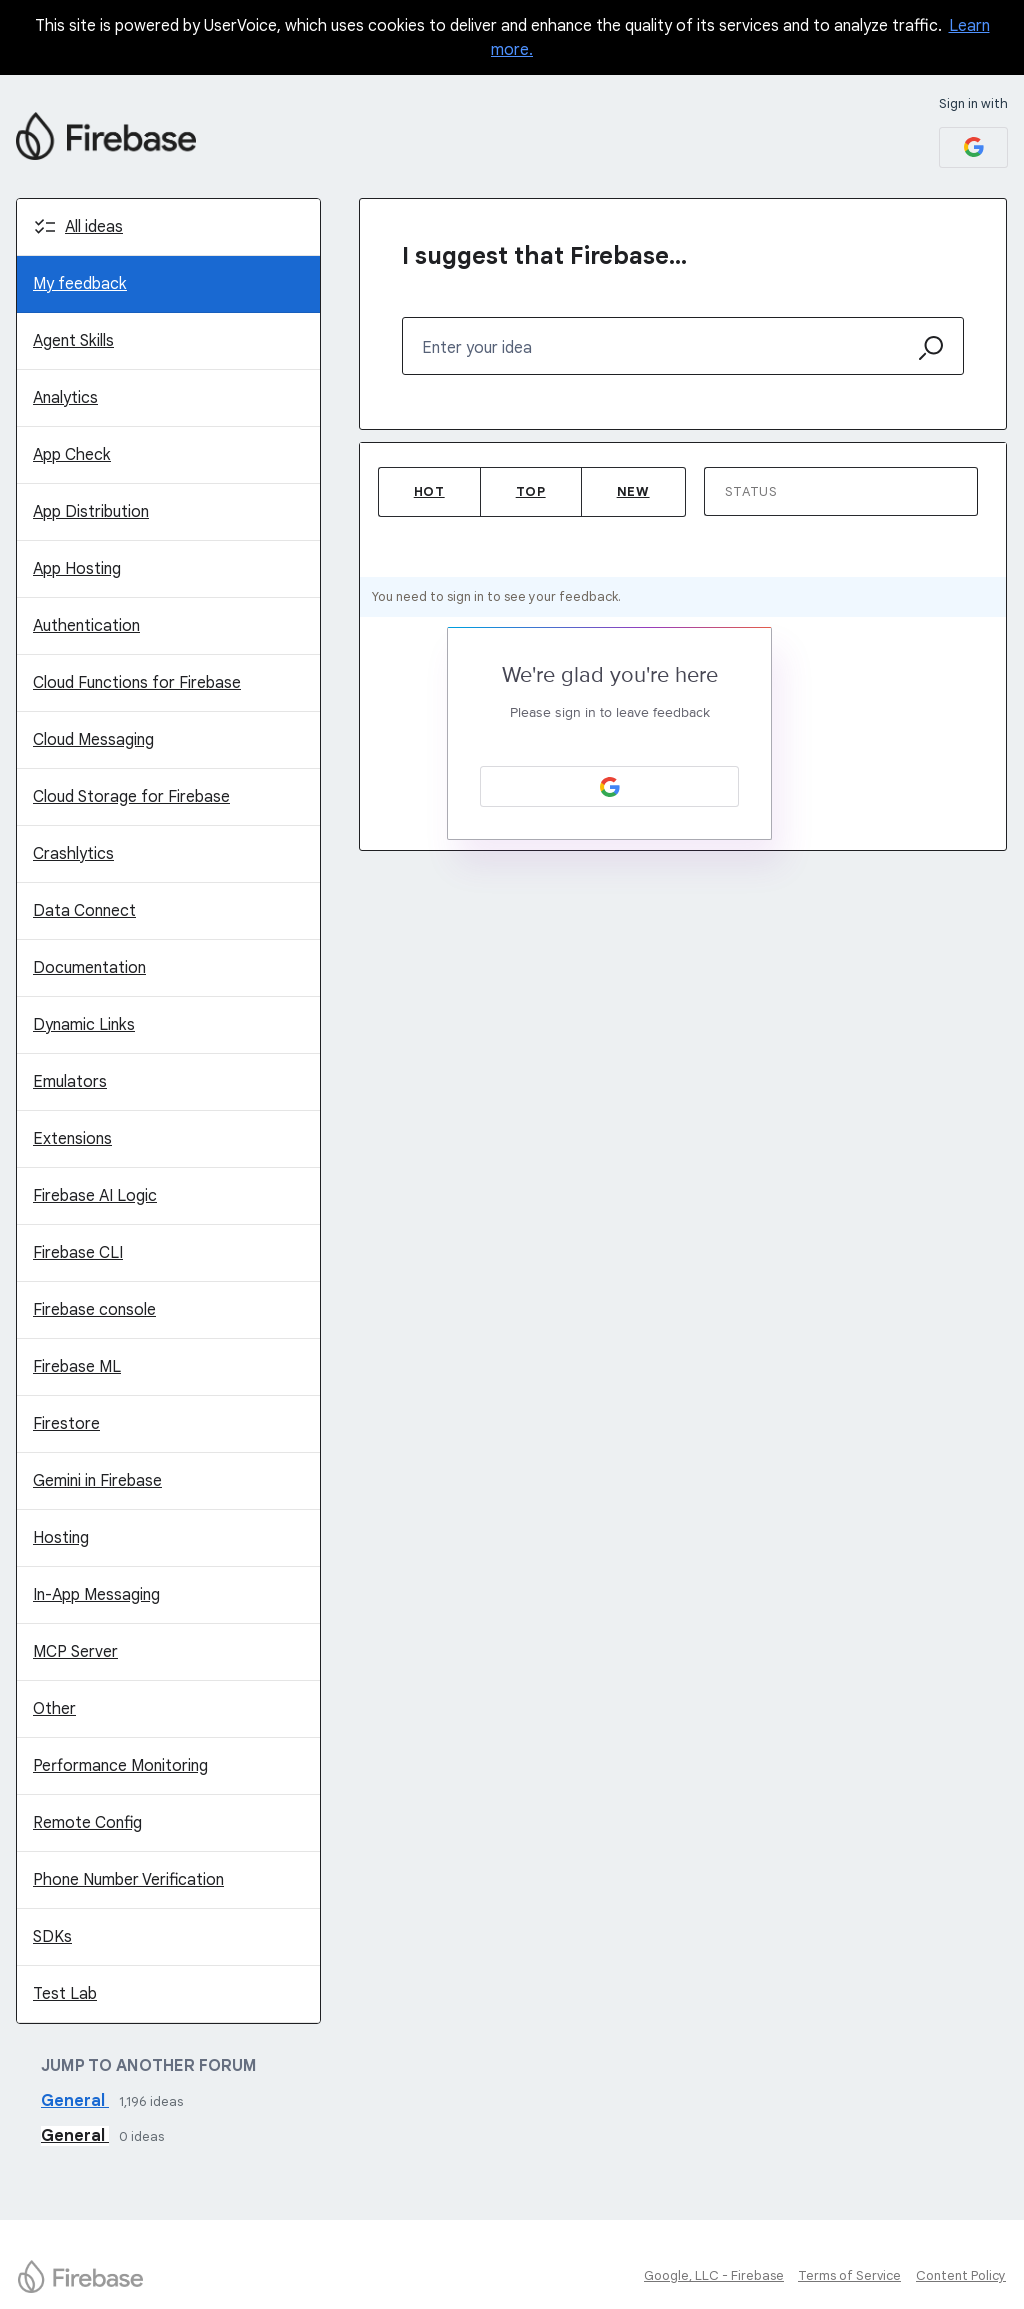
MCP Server (75, 1652)
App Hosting (77, 569)
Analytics (65, 398)
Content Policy (961, 2275)
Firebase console (94, 1310)
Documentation (89, 968)
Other (54, 1709)
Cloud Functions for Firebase (137, 683)
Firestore (66, 1424)
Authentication (86, 626)
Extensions (72, 1139)
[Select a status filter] (842, 492)
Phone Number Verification (128, 1880)
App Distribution (91, 512)
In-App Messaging (96, 1595)
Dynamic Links (84, 1025)
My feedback (80, 284)
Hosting (61, 1538)
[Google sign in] (973, 147)
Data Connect (84, 911)
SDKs (52, 1937)
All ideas (94, 227)
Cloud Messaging (93, 740)
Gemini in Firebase (97, 1481)
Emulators (70, 1082)
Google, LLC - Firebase (714, 2275)
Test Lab (65, 1994)
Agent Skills (73, 341)
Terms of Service (849, 2275)
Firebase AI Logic (95, 1196)
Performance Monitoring (120, 1766)
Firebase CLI (78, 1253)
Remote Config (87, 1823)
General (75, 2101)
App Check (72, 455)
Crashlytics (73, 854)
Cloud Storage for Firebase (131, 797)
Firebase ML (77, 1367)
